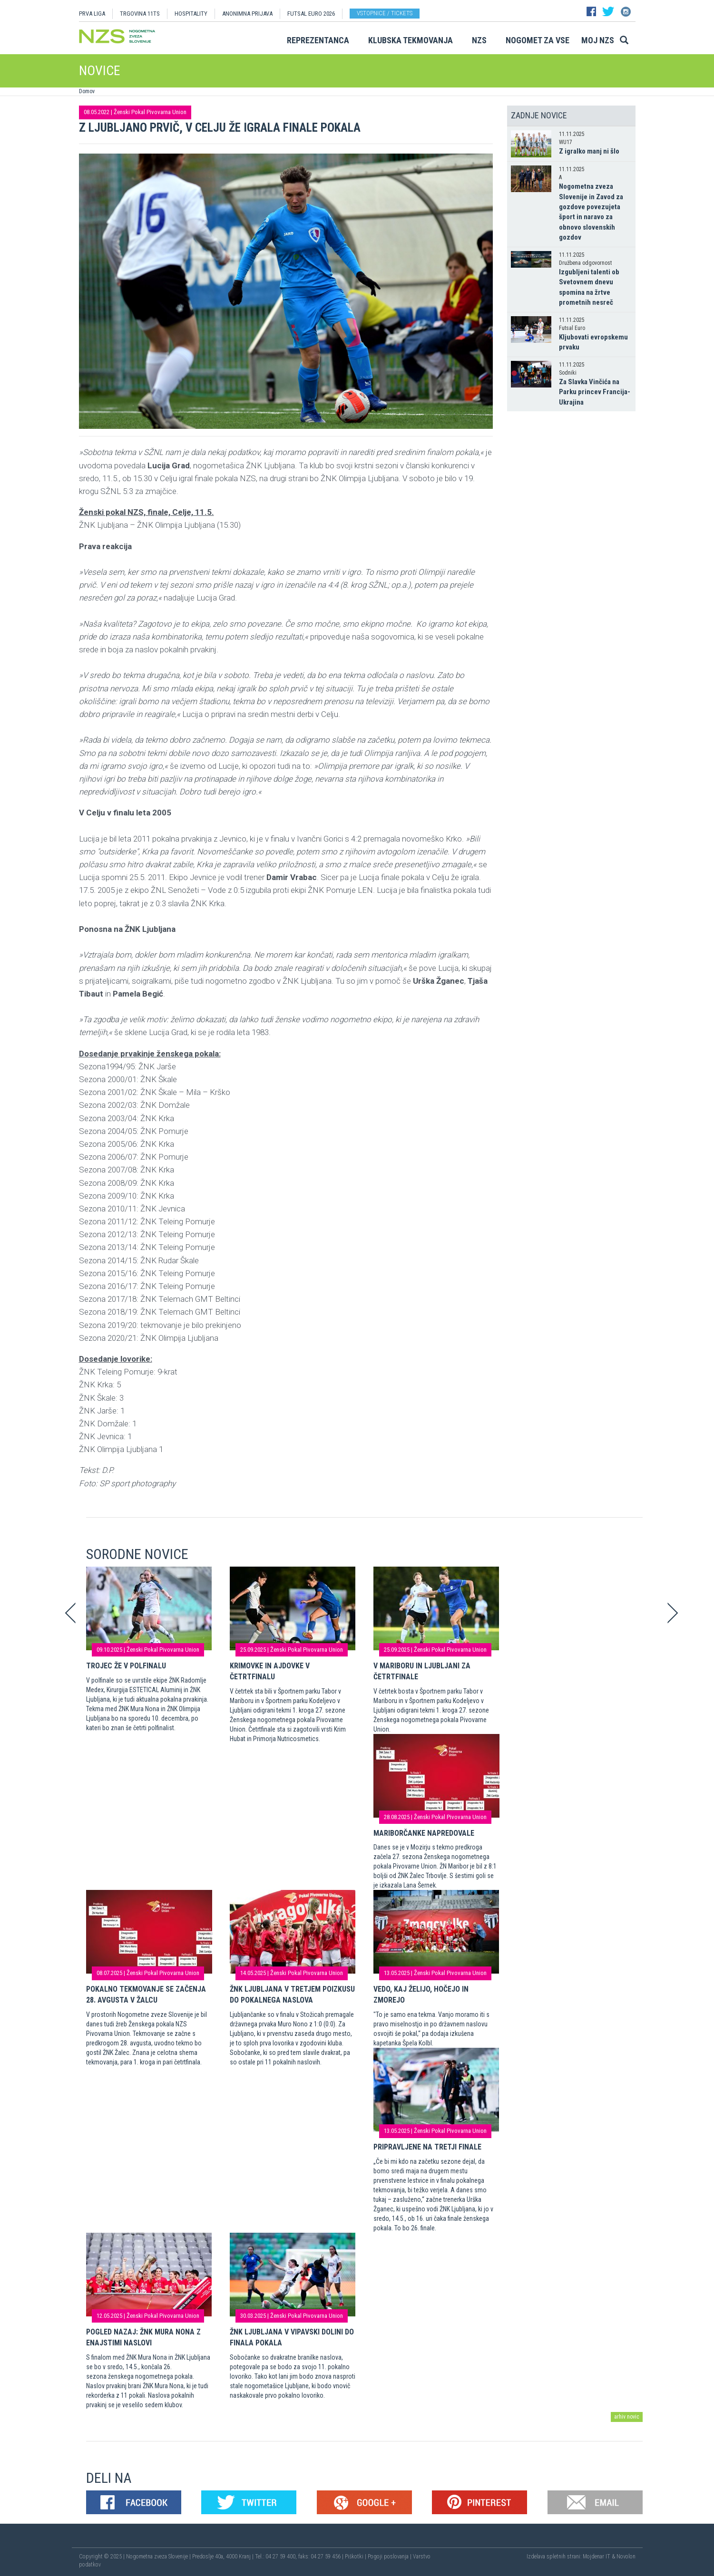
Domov (87, 91)
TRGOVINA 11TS (140, 13)
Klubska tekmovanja (410, 40)
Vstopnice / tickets (384, 13)
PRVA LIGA (92, 13)
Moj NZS (597, 40)
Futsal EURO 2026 (311, 13)
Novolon (626, 2556)
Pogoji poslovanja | (390, 2556)
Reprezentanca (318, 40)
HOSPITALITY (191, 13)
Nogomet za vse (537, 40)
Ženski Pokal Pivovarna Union (150, 112)
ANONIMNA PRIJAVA (247, 13)
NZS (479, 40)
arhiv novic (626, 2416)
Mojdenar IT (596, 2556)
